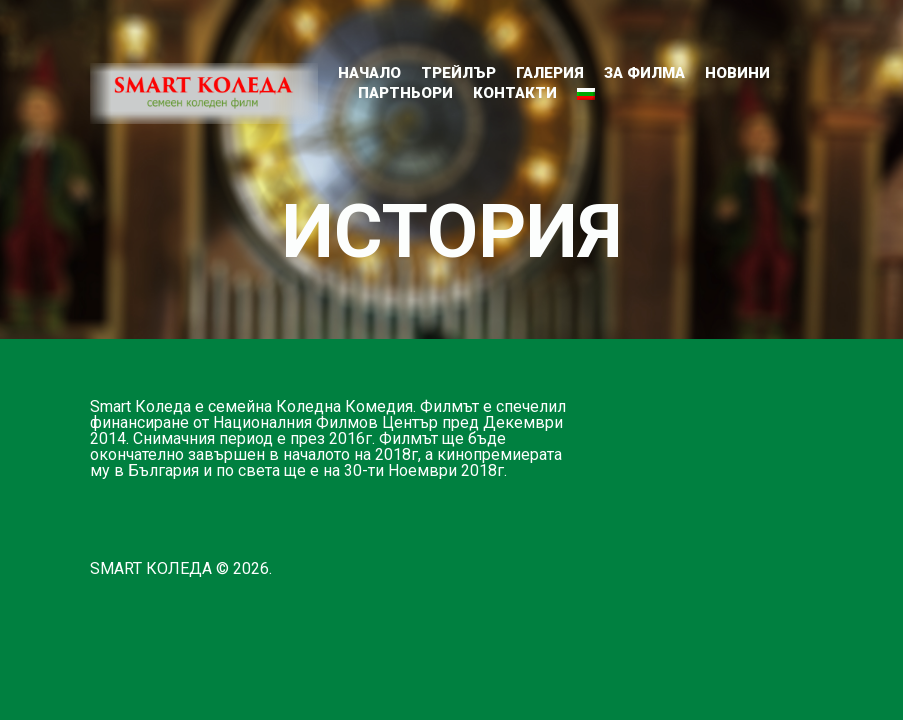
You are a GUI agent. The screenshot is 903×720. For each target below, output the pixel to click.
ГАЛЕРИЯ (550, 73)
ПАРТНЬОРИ (405, 93)
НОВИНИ (737, 73)
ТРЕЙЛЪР (458, 73)
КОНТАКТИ (515, 93)
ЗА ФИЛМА (644, 73)
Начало (369, 73)
